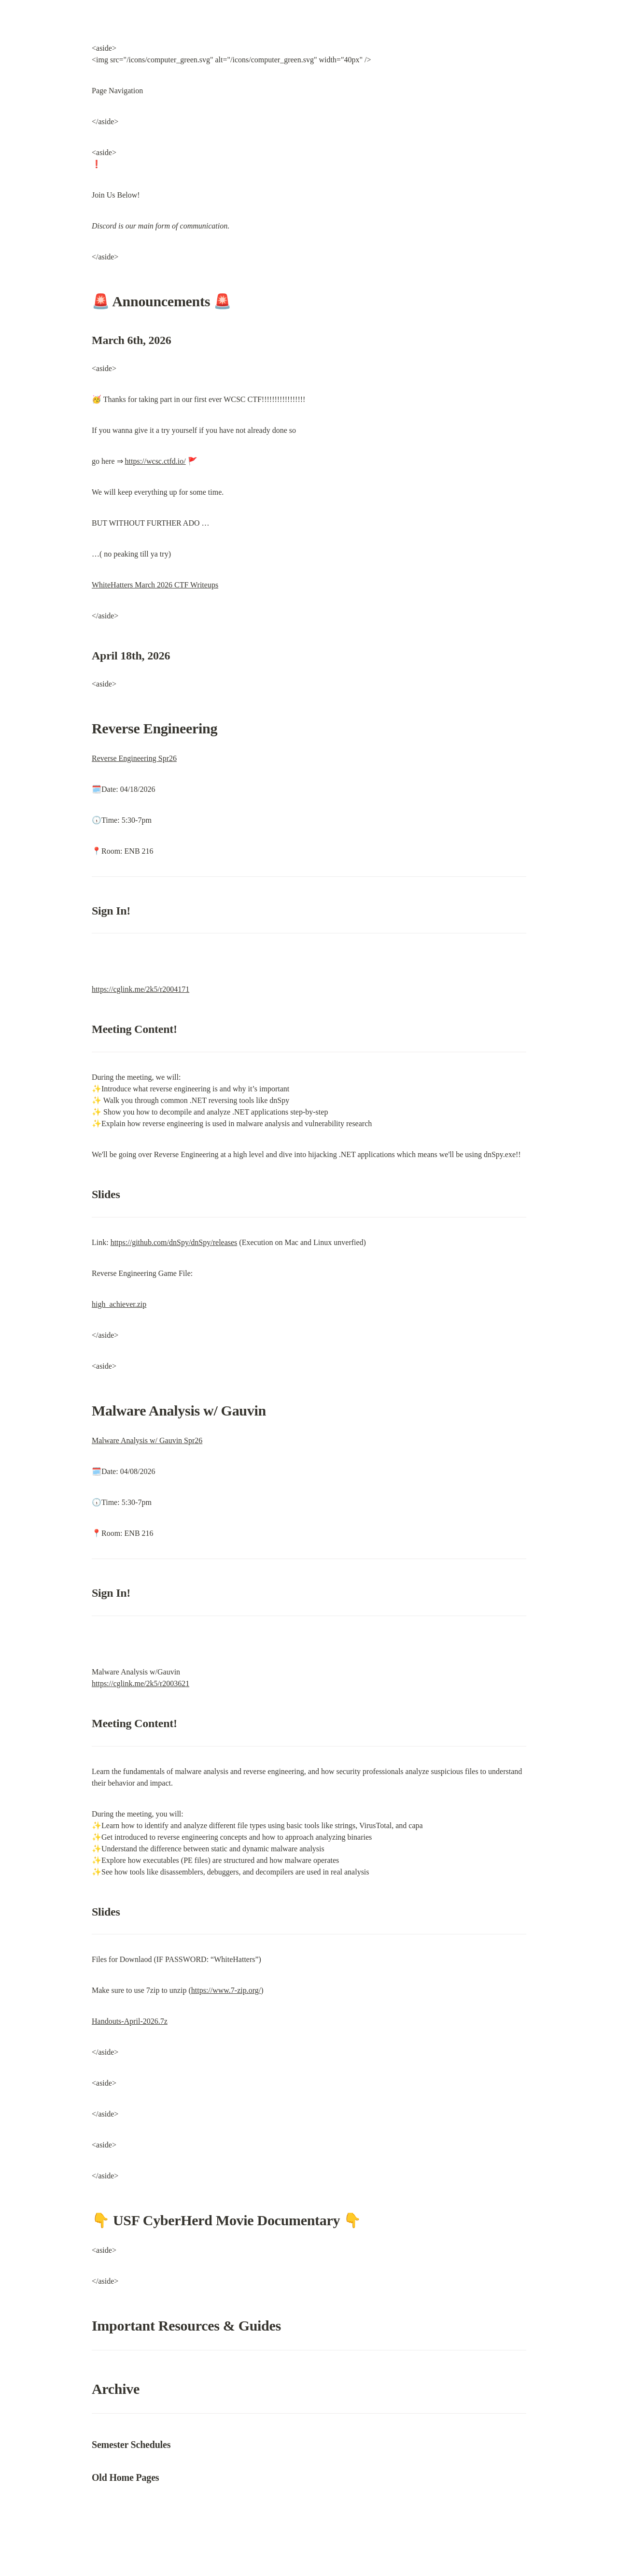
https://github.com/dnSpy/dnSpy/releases (174, 1242)
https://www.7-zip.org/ (226, 1990)
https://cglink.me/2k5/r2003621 (140, 1683)
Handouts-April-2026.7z (130, 2021)
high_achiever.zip (119, 1304)
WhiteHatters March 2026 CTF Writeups (155, 585)
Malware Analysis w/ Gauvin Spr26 (147, 1440)
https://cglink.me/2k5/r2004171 (140, 989)
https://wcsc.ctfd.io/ (155, 461)
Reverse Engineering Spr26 (134, 758)
